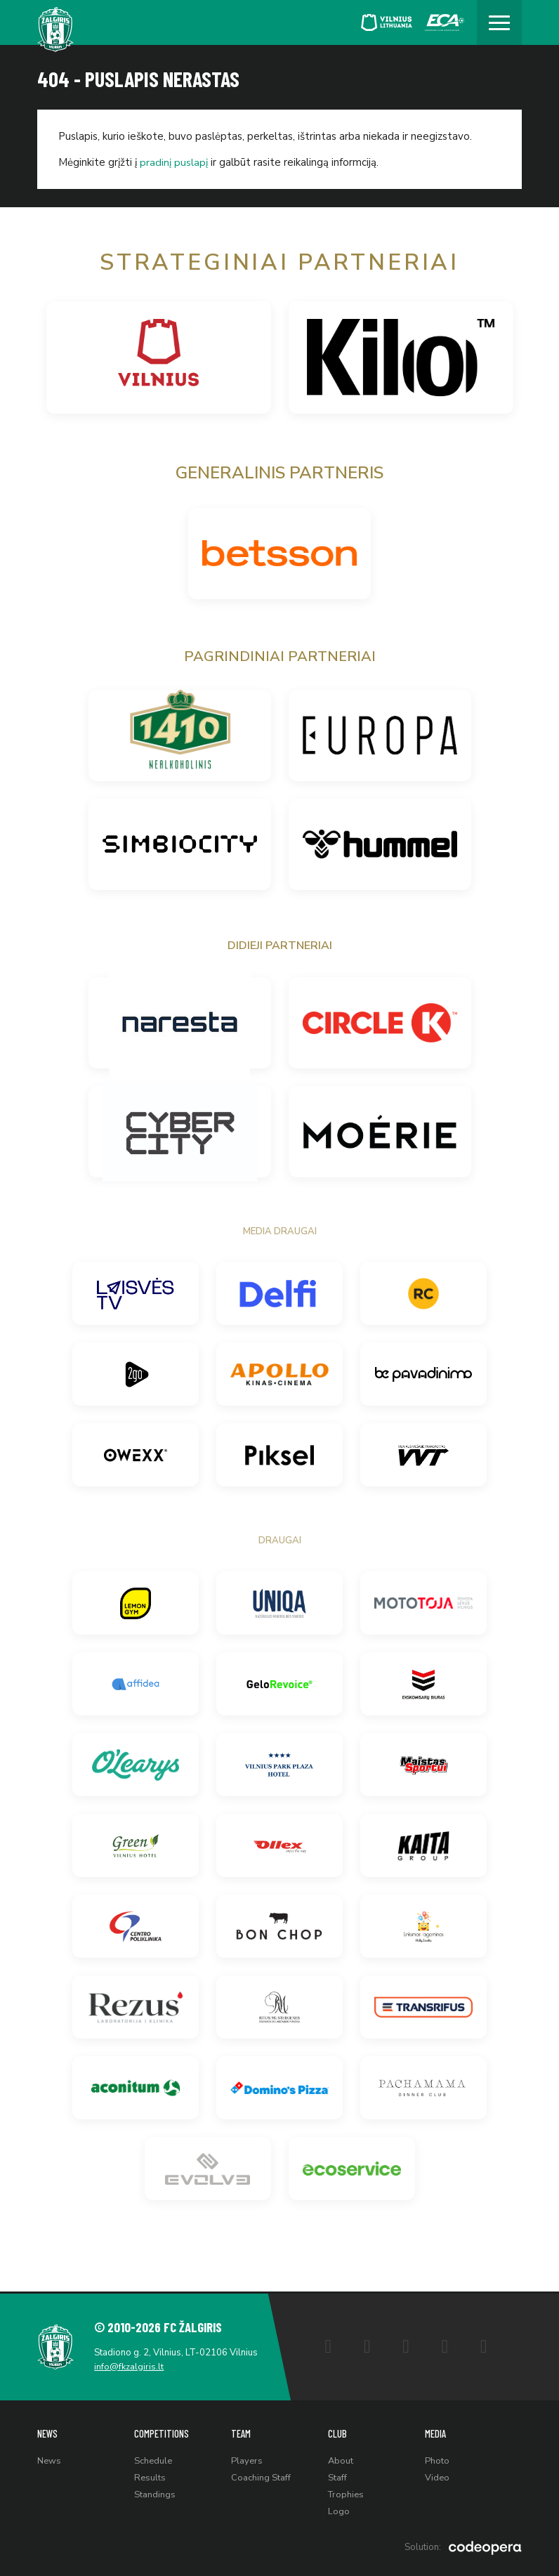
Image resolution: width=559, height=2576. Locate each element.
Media (436, 2432)
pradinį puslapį (174, 162)
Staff (337, 2476)
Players (247, 2459)
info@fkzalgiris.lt (130, 2364)
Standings (155, 2493)
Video (437, 2476)
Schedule (153, 2459)
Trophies (347, 2493)
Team (241, 2432)
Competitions (161, 2432)
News (47, 2432)
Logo (339, 2510)
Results (150, 2476)
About (341, 2459)
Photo (437, 2459)
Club (337, 2432)
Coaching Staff (261, 2476)
